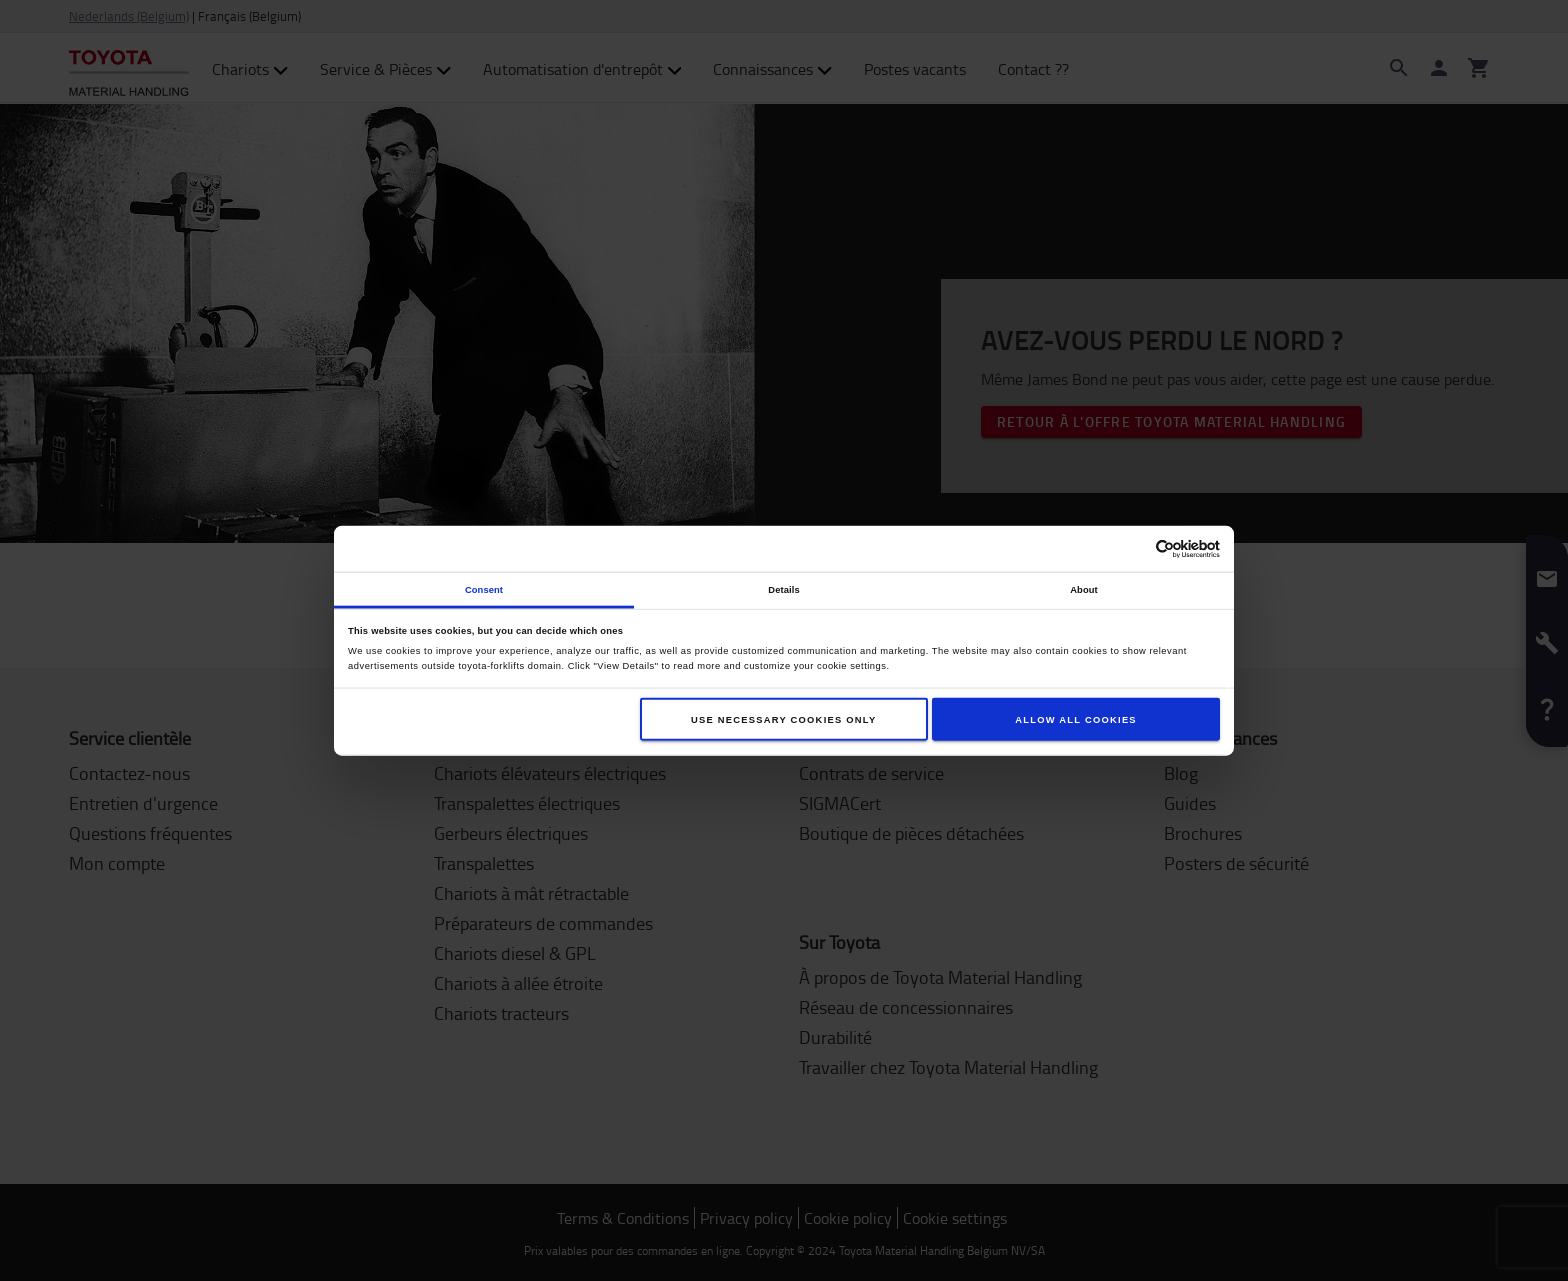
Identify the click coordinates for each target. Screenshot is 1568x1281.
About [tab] (1084, 589)
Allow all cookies (1076, 719)
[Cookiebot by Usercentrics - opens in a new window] (1132, 548)
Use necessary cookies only (784, 719)
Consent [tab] (484, 589)
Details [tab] (783, 589)
